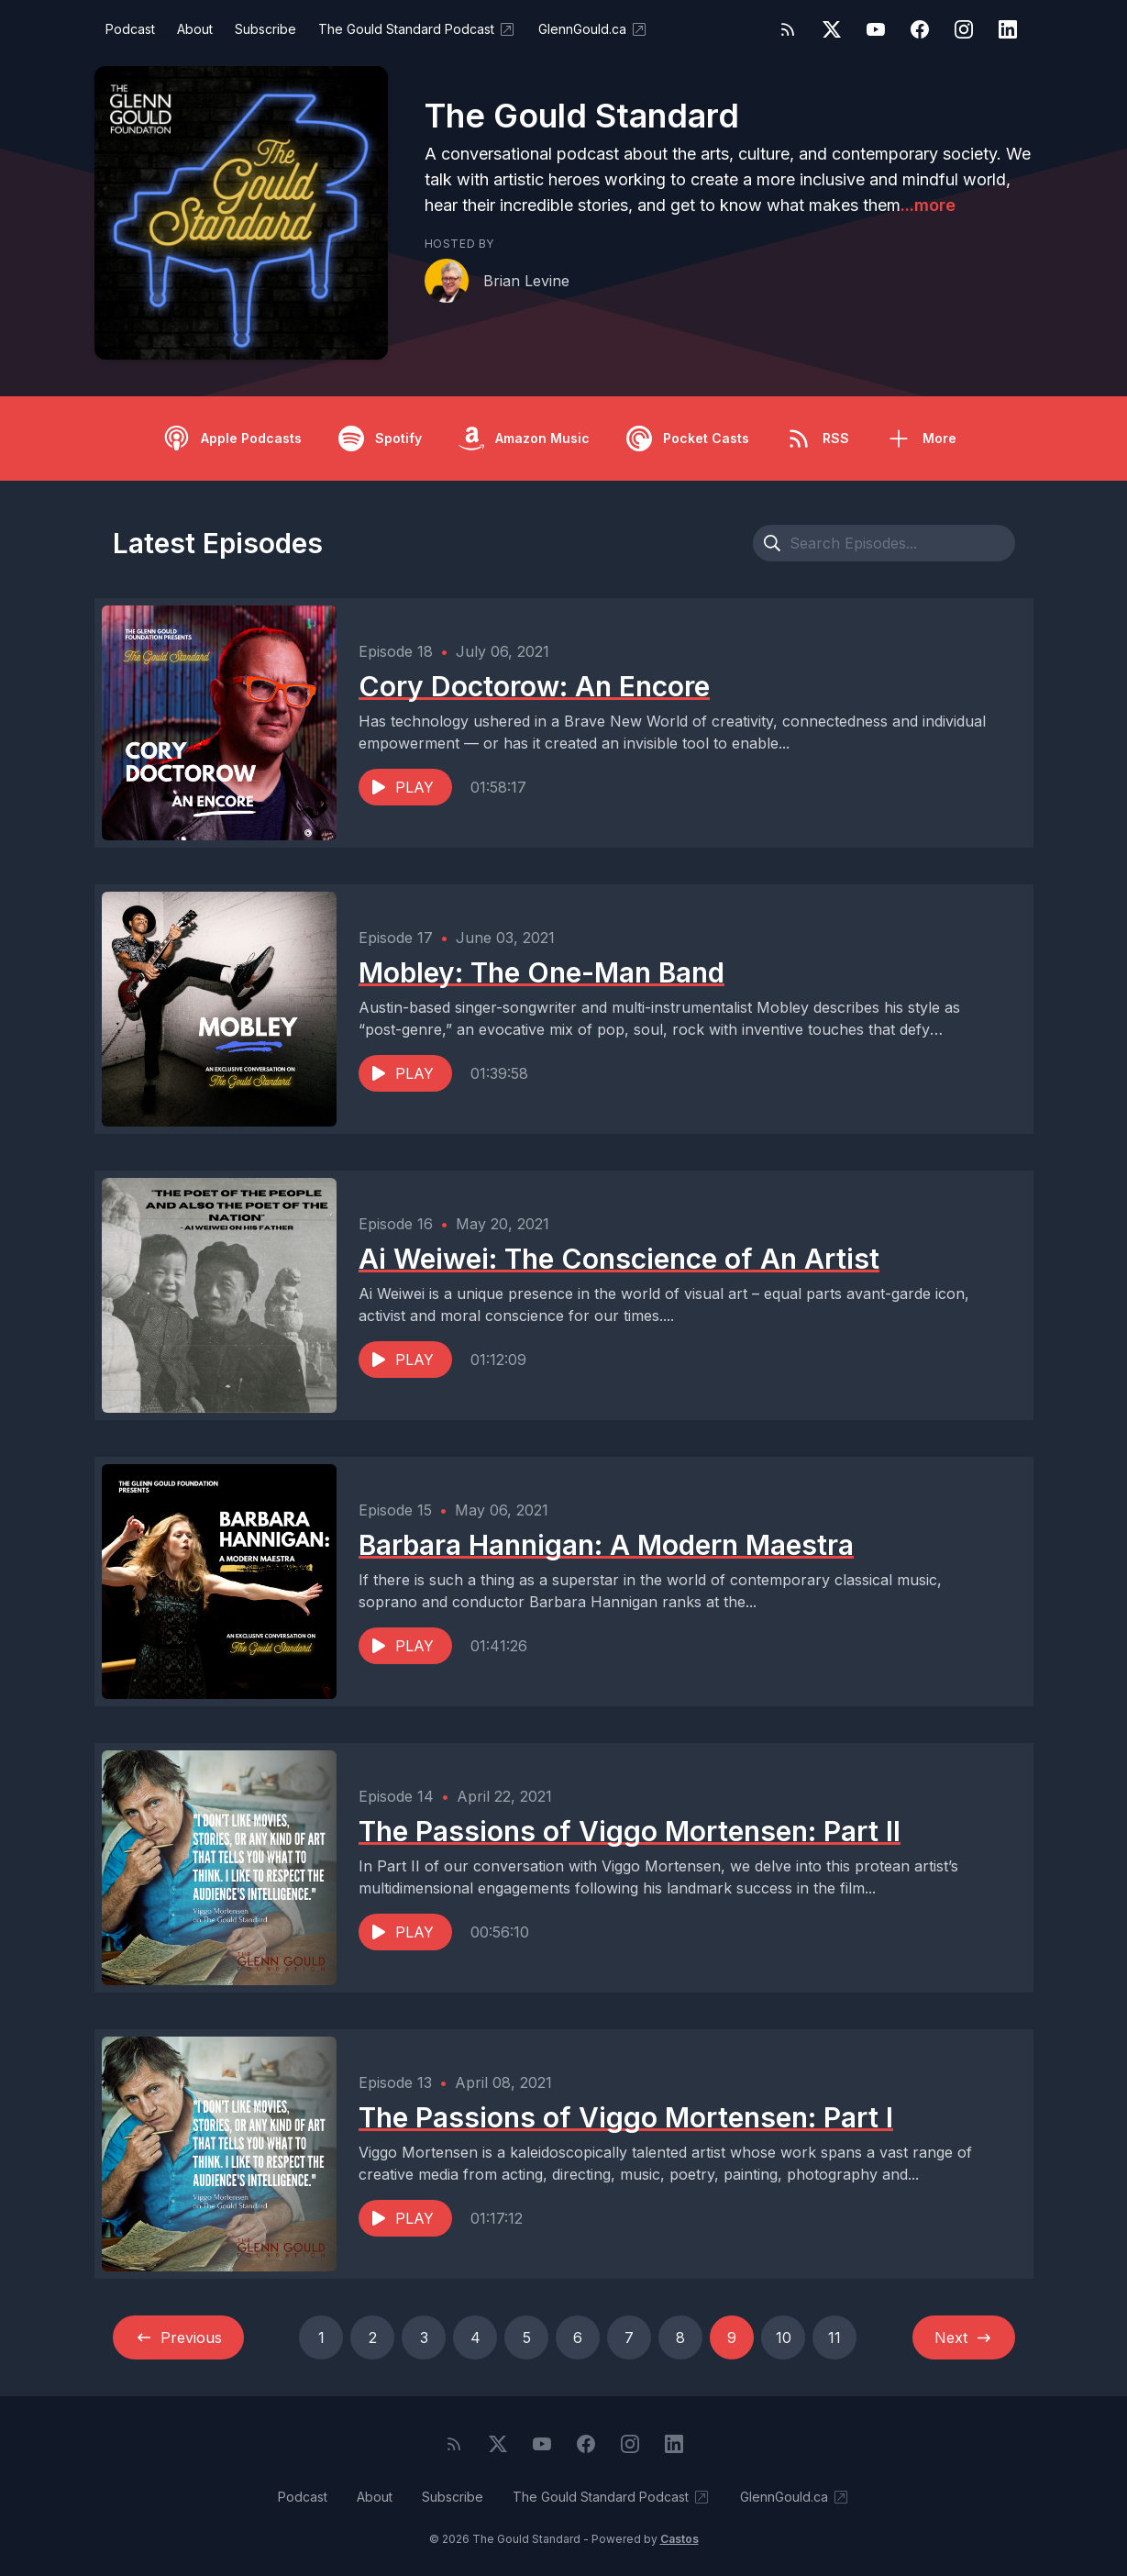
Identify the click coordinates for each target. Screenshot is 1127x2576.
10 (783, 2337)
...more (928, 205)
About (195, 29)
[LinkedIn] (1007, 29)
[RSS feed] (787, 29)
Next (963, 2337)
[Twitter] (831, 29)
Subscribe (265, 29)
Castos (679, 2539)
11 (834, 2337)
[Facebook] (919, 29)
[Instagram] (963, 29)
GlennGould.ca (593, 29)
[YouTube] (875, 29)
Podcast (130, 29)
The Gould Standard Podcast (417, 29)
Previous (178, 2337)
